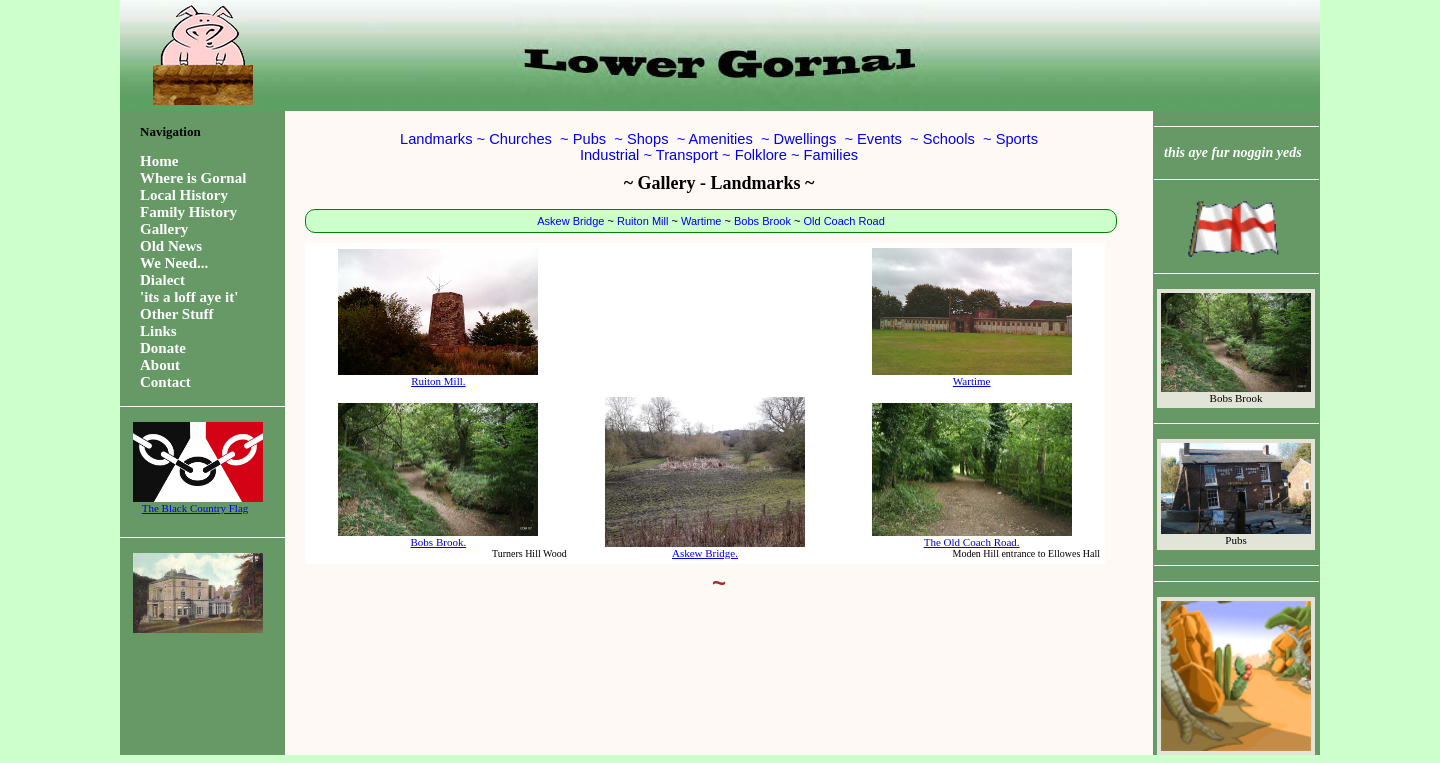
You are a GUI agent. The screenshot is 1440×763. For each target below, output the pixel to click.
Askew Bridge (570, 221)
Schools (949, 139)
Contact (165, 382)
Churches (520, 139)
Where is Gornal (193, 178)
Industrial (609, 155)
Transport (687, 155)
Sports (1017, 139)
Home (159, 161)
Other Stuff (176, 314)
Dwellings (805, 139)
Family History (188, 212)
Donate (163, 348)
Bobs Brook (762, 221)
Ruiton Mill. (438, 318)
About (160, 365)
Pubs (589, 139)
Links (158, 331)
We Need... (174, 263)
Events (879, 139)
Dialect (162, 280)
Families (831, 155)
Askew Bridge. (705, 478)
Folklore (761, 155)
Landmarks (436, 139)
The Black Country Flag (195, 503)
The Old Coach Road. (972, 475)
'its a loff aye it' (189, 297)
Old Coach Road (843, 221)
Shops (648, 139)
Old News (171, 246)
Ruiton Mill (642, 221)
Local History (184, 195)
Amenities (720, 139)
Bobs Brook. (438, 475)
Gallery (164, 229)
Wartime (701, 221)
